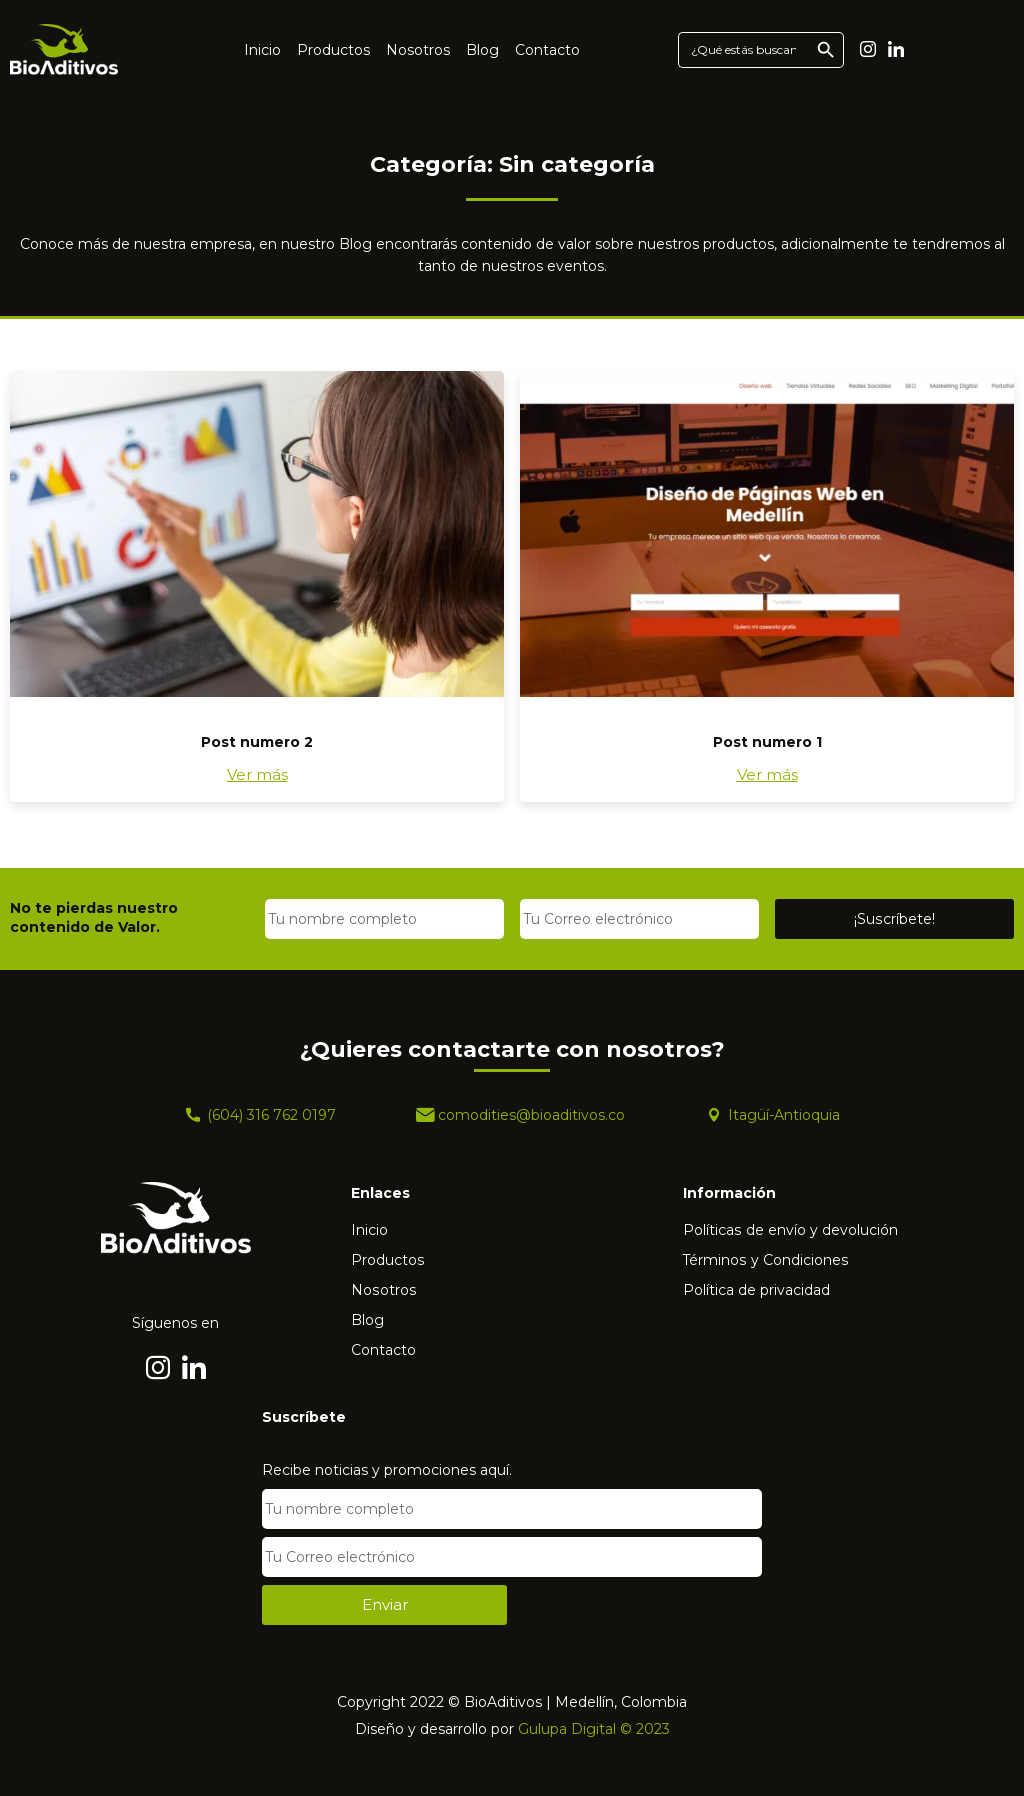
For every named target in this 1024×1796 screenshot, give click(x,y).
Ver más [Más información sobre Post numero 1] (767, 774)
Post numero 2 (257, 742)
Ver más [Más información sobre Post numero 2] (257, 774)
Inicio (262, 50)
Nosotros (418, 50)
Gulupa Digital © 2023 (594, 1729)
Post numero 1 (767, 742)
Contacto (547, 50)
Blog (482, 50)
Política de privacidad (756, 1290)
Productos (333, 50)
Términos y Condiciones (765, 1260)
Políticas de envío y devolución (790, 1230)
